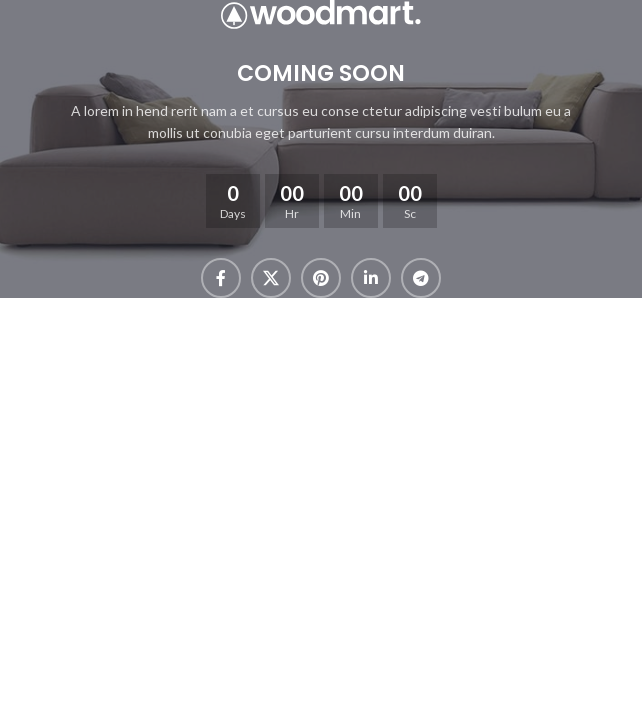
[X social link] (271, 278)
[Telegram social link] (421, 278)
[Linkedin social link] (371, 278)
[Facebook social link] (221, 278)
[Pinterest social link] (321, 278)
